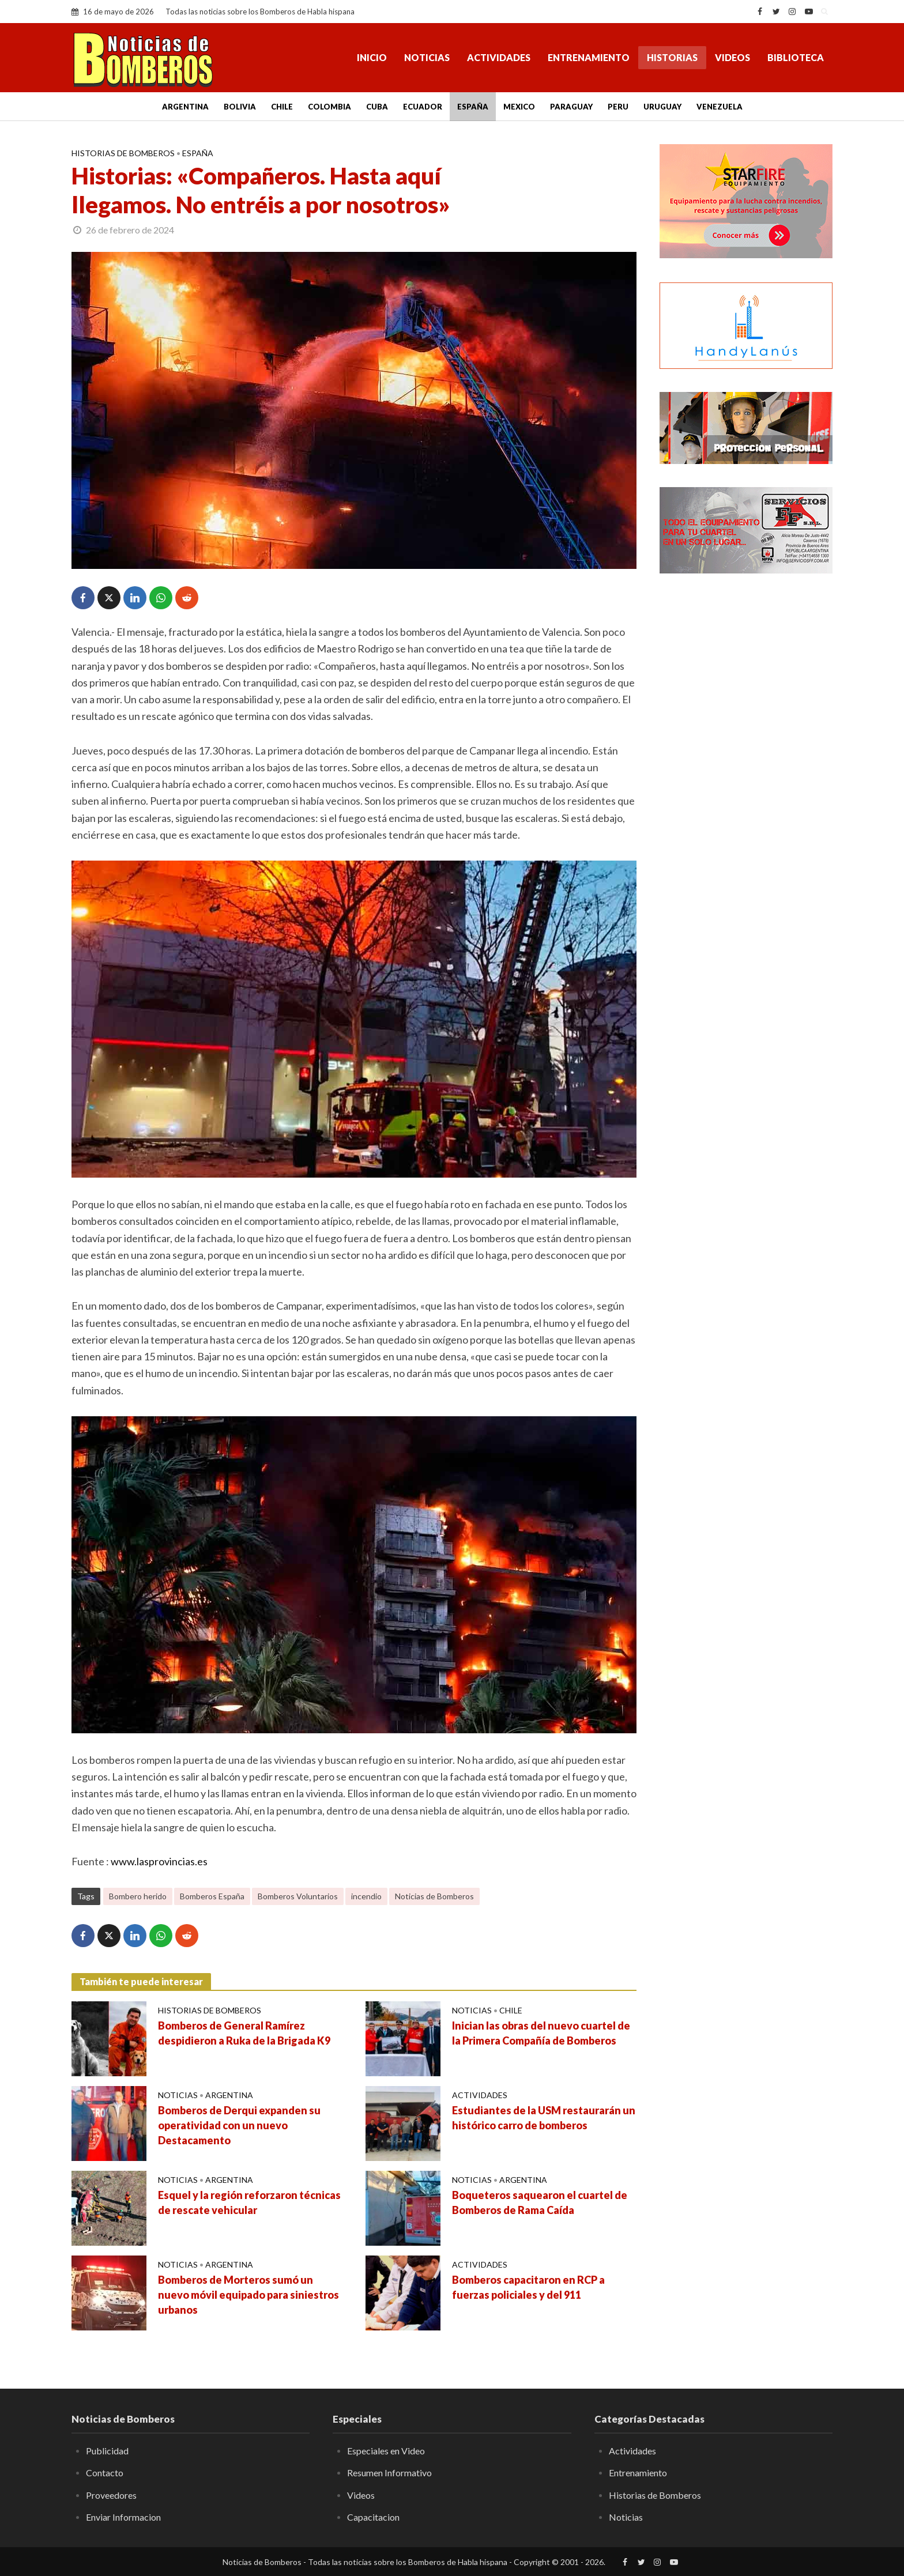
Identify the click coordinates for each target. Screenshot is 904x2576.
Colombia (329, 106)
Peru (618, 106)
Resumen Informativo (389, 2472)
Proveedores (111, 2495)
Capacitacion (373, 2516)
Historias (672, 57)
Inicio (372, 57)
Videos (732, 57)
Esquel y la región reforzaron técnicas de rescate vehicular (249, 2202)
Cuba (377, 106)
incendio (366, 1896)
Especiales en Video (386, 2450)
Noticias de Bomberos (434, 1896)
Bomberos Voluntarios (298, 1896)
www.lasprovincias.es (159, 1861)
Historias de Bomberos (123, 153)
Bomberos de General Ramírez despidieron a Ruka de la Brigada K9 (244, 2033)
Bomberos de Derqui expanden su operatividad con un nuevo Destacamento (239, 2125)
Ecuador (422, 106)
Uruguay (662, 106)
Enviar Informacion (123, 2516)
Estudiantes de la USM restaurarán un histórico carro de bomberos (543, 2118)
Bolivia (240, 106)
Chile (282, 106)
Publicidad (107, 2450)
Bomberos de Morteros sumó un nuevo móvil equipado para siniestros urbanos (248, 2294)
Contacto (104, 2472)
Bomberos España (212, 1896)
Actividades (498, 57)
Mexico (519, 106)
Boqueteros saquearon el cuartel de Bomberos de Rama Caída (539, 2202)
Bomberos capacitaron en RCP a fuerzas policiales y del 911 (528, 2287)
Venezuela (719, 106)
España (472, 106)
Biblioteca (795, 57)
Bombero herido (138, 1896)
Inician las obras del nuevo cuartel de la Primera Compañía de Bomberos (541, 2033)
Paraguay (571, 106)
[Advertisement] (746, 769)
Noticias (427, 57)
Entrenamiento (589, 57)
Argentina (185, 106)
